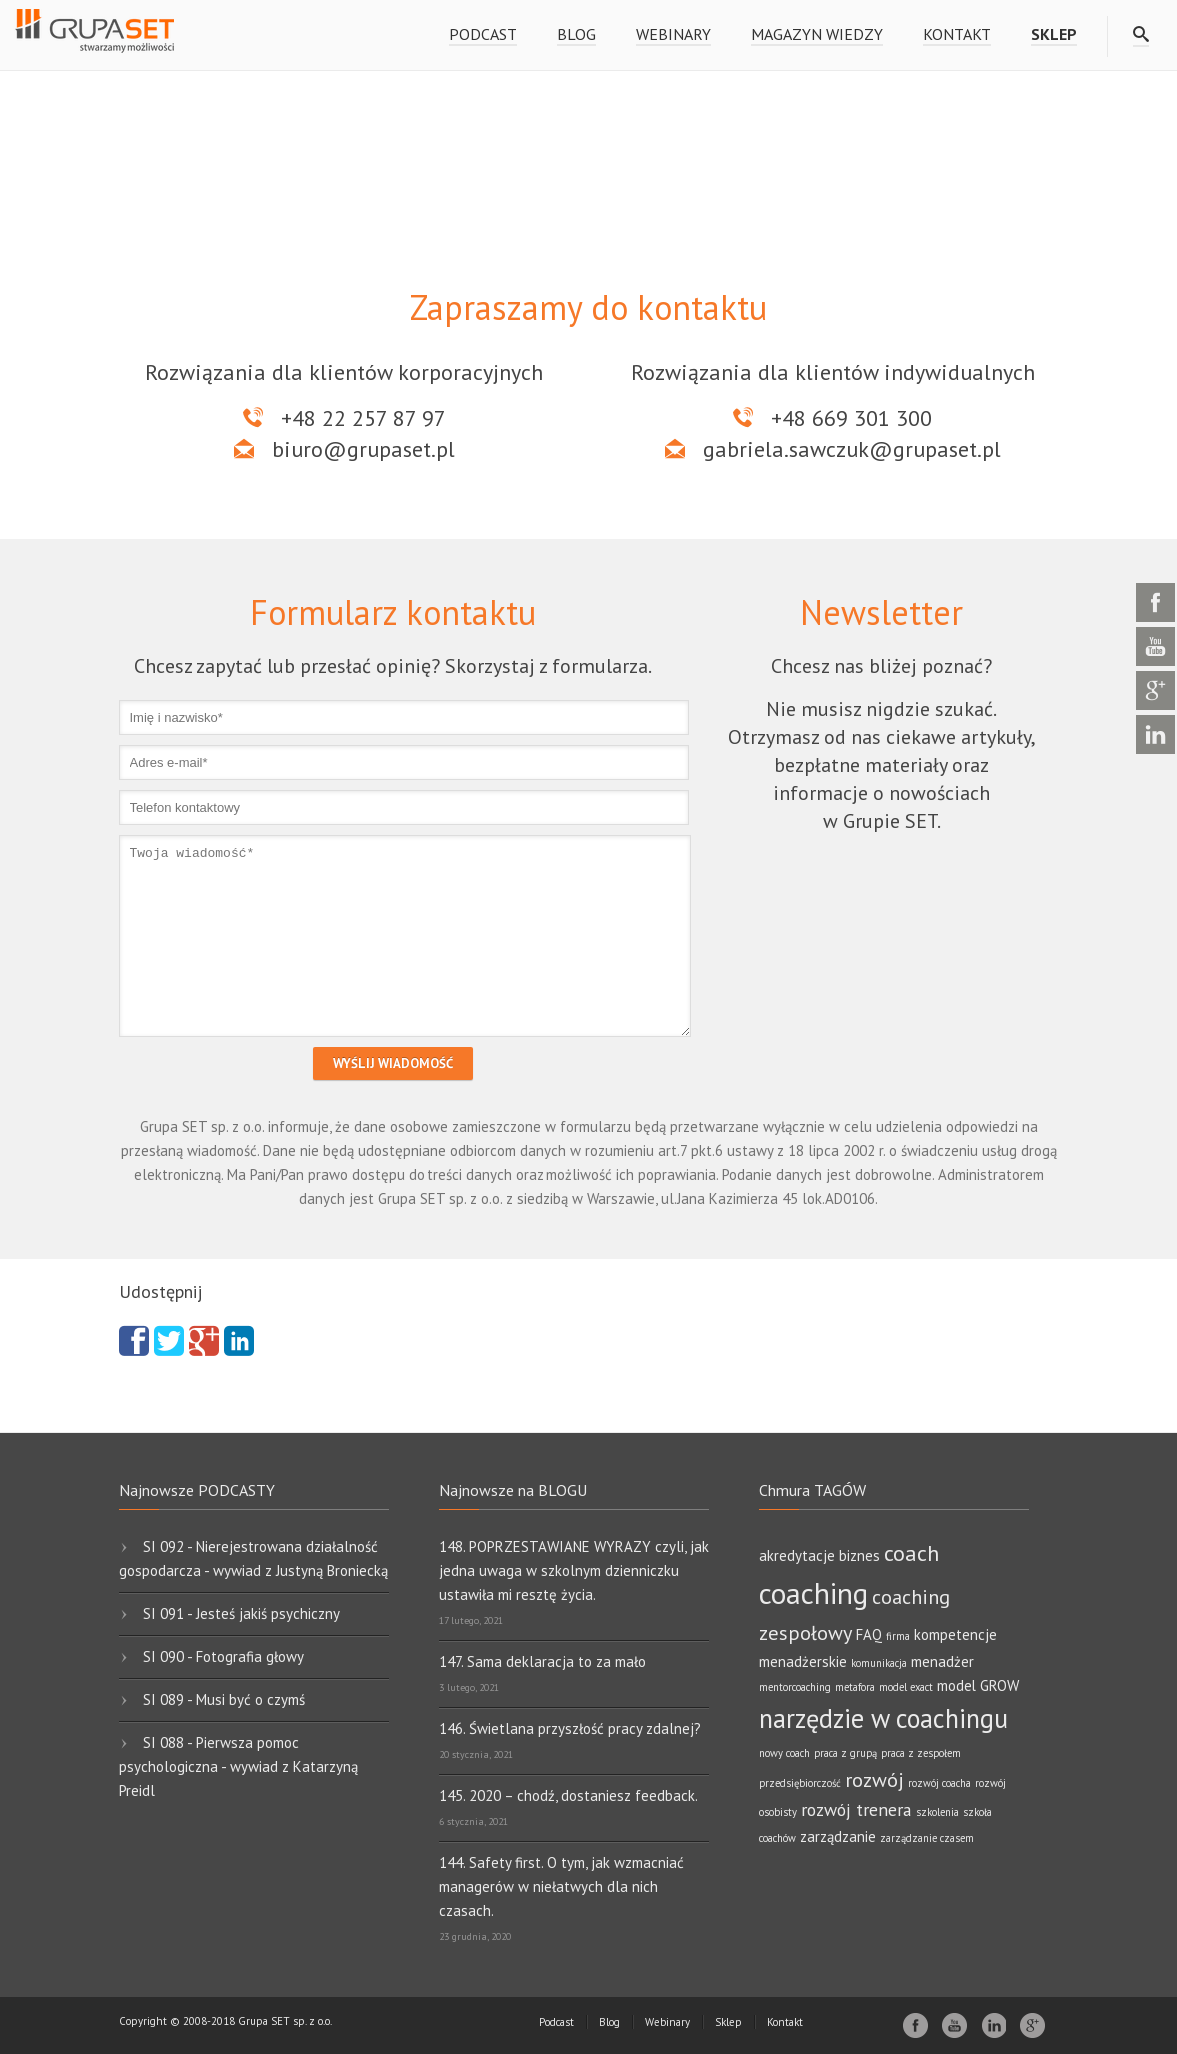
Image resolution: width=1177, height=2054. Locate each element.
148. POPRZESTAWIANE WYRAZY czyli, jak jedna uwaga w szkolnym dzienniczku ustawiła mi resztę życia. (574, 1570)
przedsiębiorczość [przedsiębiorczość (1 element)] (800, 1783)
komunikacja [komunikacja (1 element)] (879, 1663)
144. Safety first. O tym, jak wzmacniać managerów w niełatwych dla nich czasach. (561, 1886)
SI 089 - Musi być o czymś (224, 1699)
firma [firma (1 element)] (898, 1636)
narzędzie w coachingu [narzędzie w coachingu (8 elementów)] (883, 1718)
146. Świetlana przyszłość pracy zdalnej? (570, 1728)
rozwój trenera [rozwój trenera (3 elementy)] (856, 1809)
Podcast (483, 34)
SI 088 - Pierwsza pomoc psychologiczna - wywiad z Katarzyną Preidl (238, 1766)
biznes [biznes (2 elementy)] (859, 1555)
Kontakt (957, 34)
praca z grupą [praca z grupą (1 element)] (845, 1753)
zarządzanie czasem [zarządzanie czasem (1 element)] (927, 1838)
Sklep (728, 2022)
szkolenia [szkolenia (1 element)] (937, 1812)
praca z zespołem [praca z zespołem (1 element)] (921, 1753)
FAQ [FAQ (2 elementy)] (869, 1634)
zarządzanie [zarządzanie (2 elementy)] (838, 1836)
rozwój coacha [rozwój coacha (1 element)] (939, 1783)
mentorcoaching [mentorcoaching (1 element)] (795, 1687)
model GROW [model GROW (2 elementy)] (978, 1685)
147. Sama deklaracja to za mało (542, 1661)
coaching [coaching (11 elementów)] (813, 1593)
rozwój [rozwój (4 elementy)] (874, 1779)
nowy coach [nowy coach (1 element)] (784, 1753)
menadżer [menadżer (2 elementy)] (942, 1661)
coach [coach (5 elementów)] (911, 1552)
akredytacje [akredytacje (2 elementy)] (797, 1555)
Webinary (673, 34)
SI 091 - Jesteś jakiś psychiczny (241, 1613)
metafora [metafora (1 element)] (855, 1687)
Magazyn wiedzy (817, 34)
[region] (588, 152)
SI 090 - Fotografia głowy (223, 1656)
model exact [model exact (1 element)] (906, 1687)
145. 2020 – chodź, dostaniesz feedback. (568, 1795)
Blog (576, 34)
